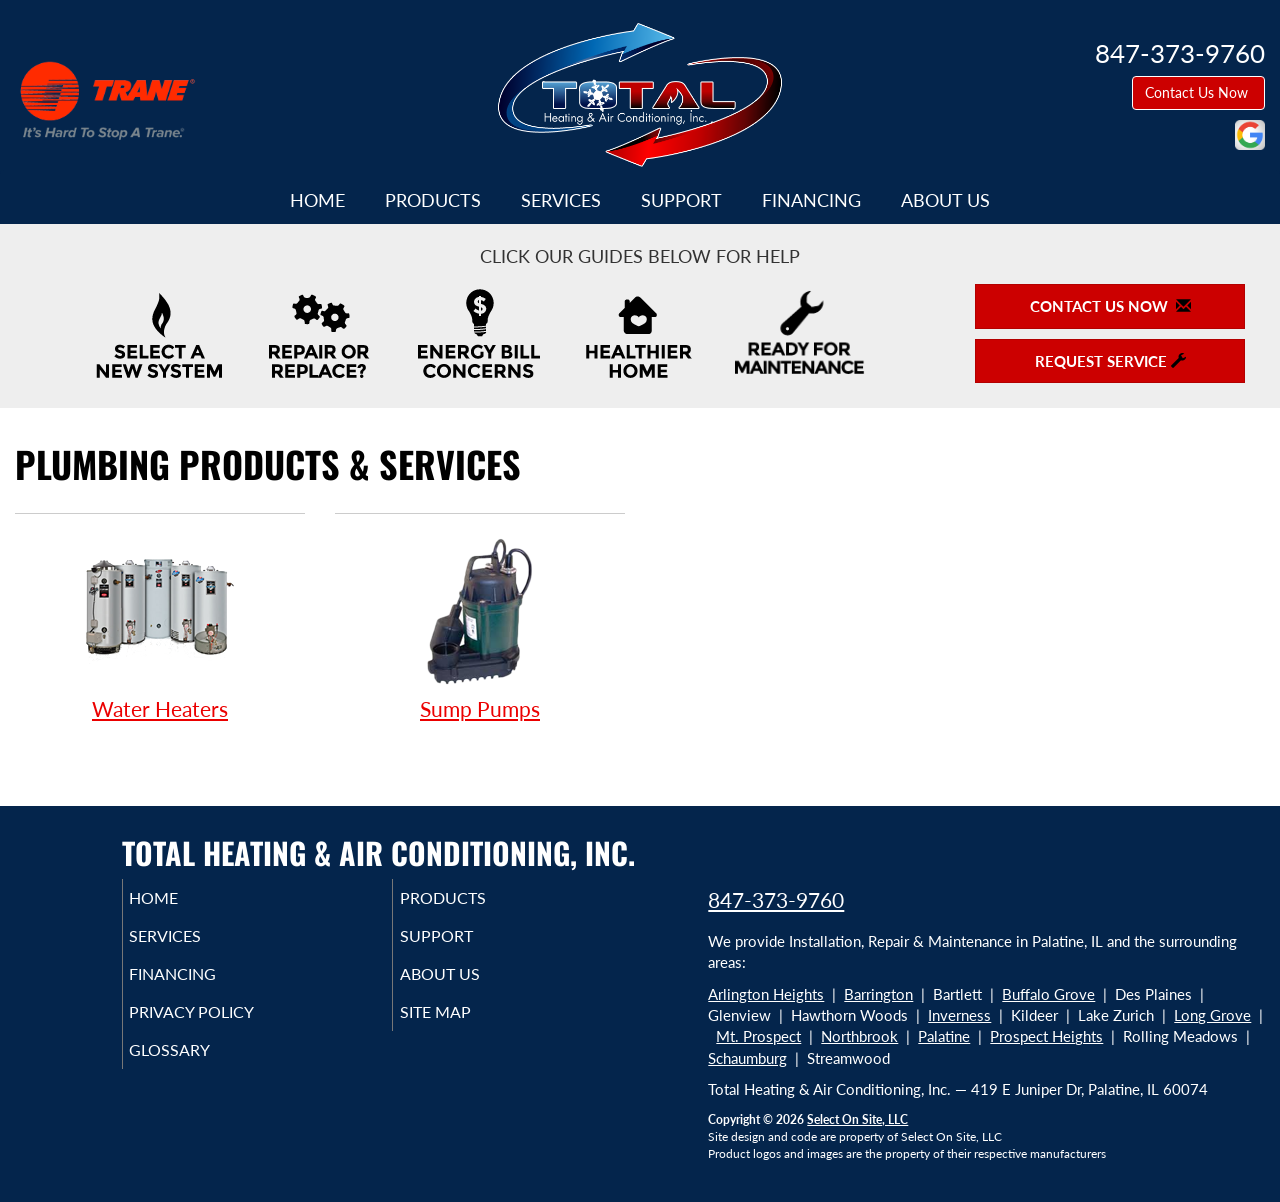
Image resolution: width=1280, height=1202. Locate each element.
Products (433, 200)
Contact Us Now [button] (1198, 92)
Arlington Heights (766, 994)
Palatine (944, 1036)
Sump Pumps (480, 627)
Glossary (197, 1068)
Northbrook (859, 1036)
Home (317, 200)
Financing (811, 200)
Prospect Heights (1046, 1036)
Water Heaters (160, 627)
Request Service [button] (1110, 361)
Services (561, 200)
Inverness (959, 1015)
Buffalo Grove (1048, 994)
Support (681, 200)
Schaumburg (747, 1058)
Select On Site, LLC (857, 1119)
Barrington (878, 994)
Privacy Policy (222, 1026)
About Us (945, 200)
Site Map (463, 1026)
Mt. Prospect (758, 1036)
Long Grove (1212, 1015)
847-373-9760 (776, 899)
